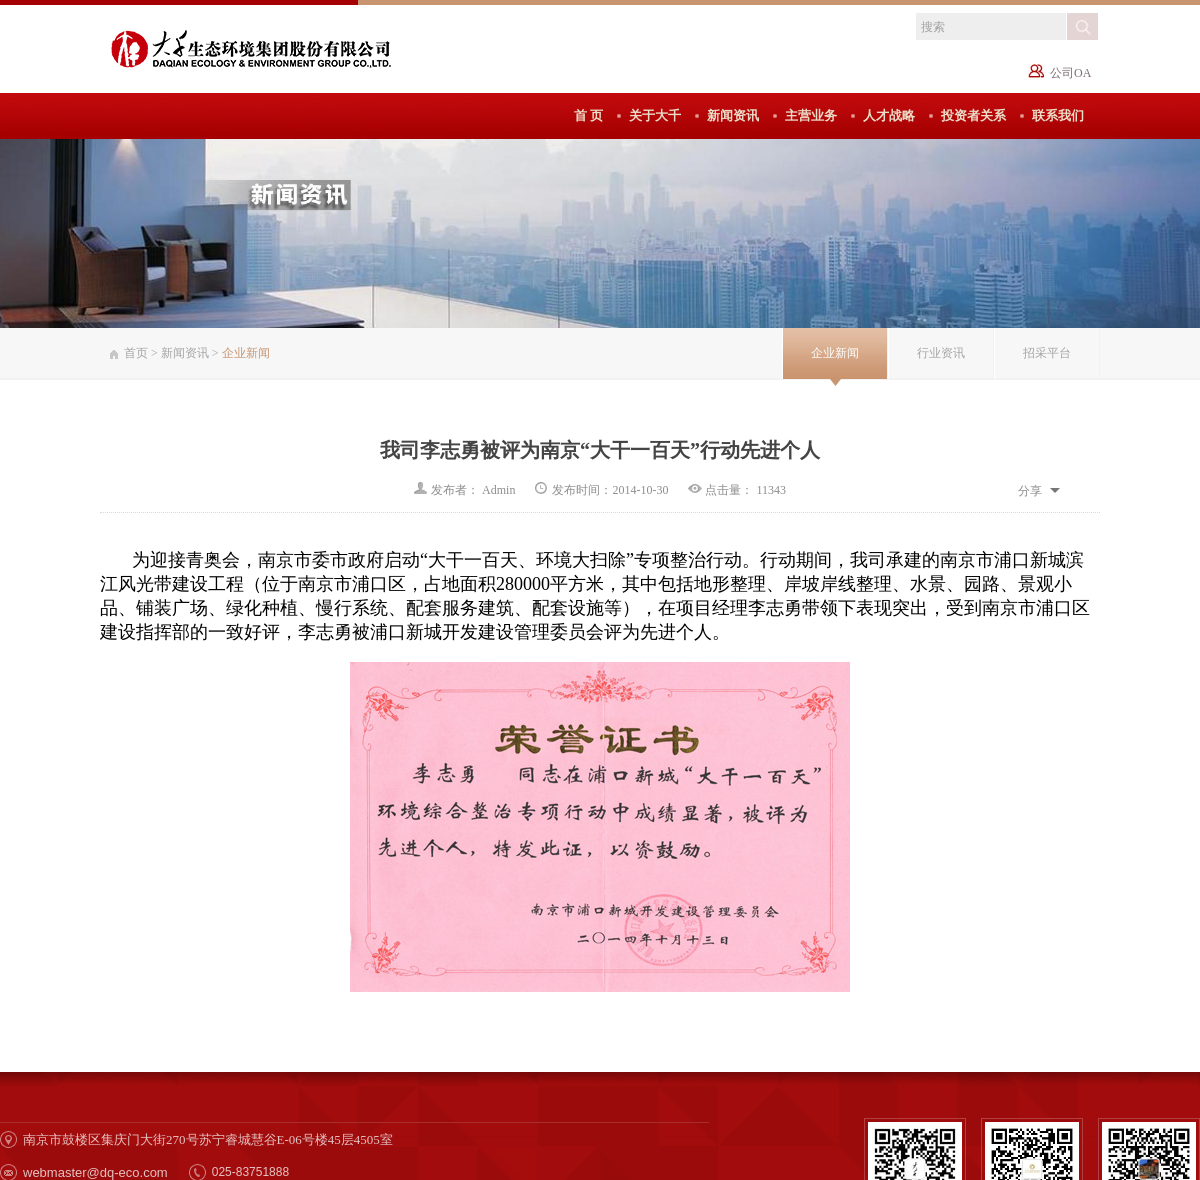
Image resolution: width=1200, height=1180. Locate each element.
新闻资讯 (733, 115)
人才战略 (889, 115)
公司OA (1070, 73)
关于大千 (655, 115)
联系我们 (1058, 115)
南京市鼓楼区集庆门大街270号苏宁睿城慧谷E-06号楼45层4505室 (208, 1139)
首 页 (588, 115)
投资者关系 (973, 115)
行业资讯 (941, 353)
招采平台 (1047, 353)
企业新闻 (835, 353)
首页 (136, 353)
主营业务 (811, 115)
